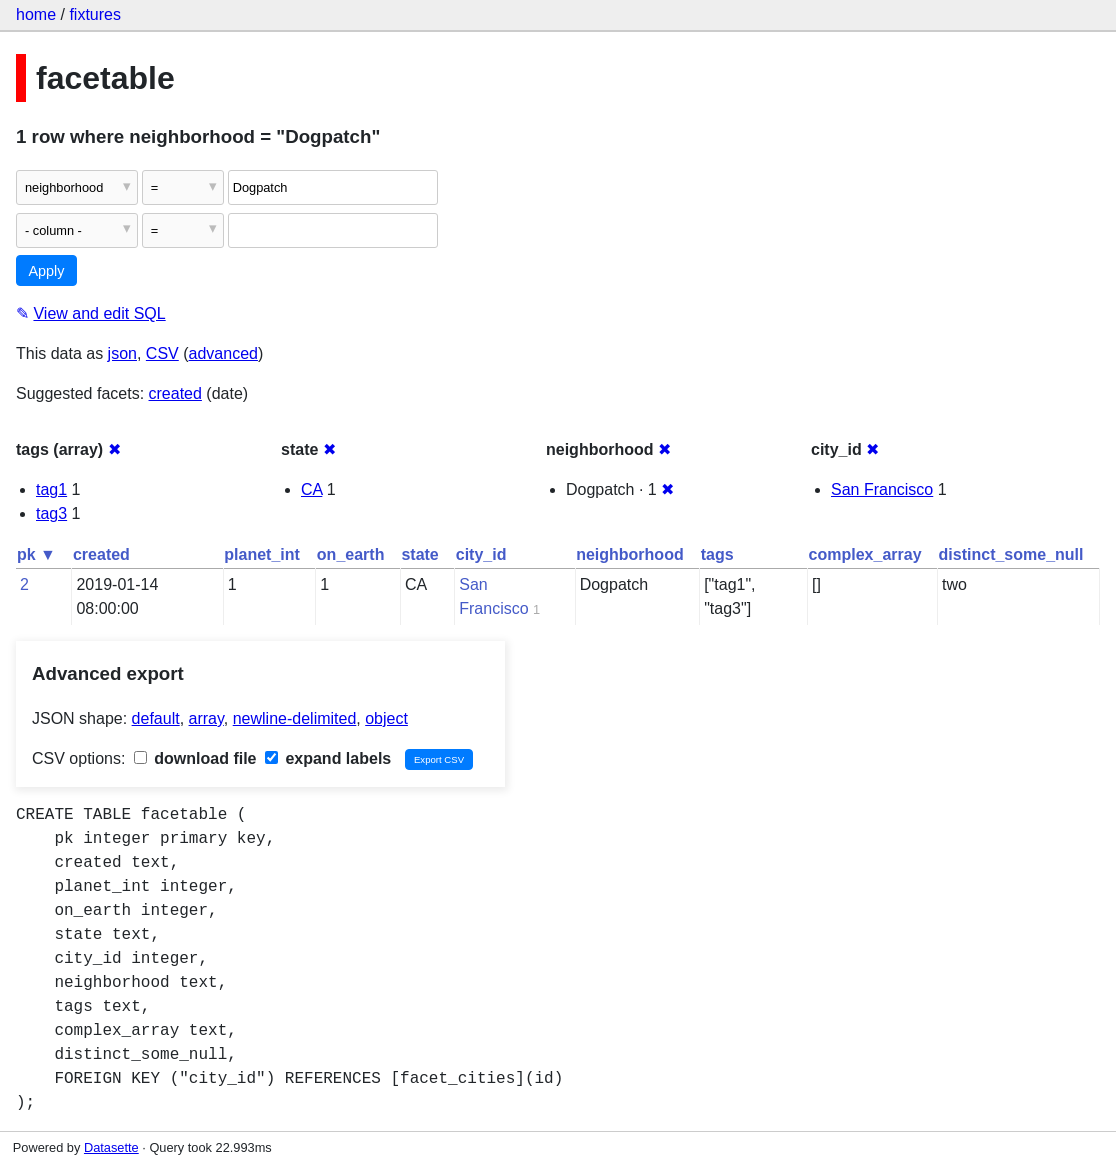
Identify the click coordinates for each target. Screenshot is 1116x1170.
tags (717, 554)
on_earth (351, 554)
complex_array (865, 554)
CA (311, 489)
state (419, 554)
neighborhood (630, 554)
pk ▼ (36, 554)
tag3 (51, 513)
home (36, 14)
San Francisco (882, 489)
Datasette (111, 1147)
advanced (223, 353)
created (175, 393)
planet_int (262, 554)
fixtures (95, 14)
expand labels (328, 758)
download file (195, 758)
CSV (162, 353)
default (156, 718)
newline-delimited (295, 718)
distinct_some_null (1011, 554)
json (122, 353)
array (206, 718)
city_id (481, 554)
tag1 (51, 489)
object (386, 718)
